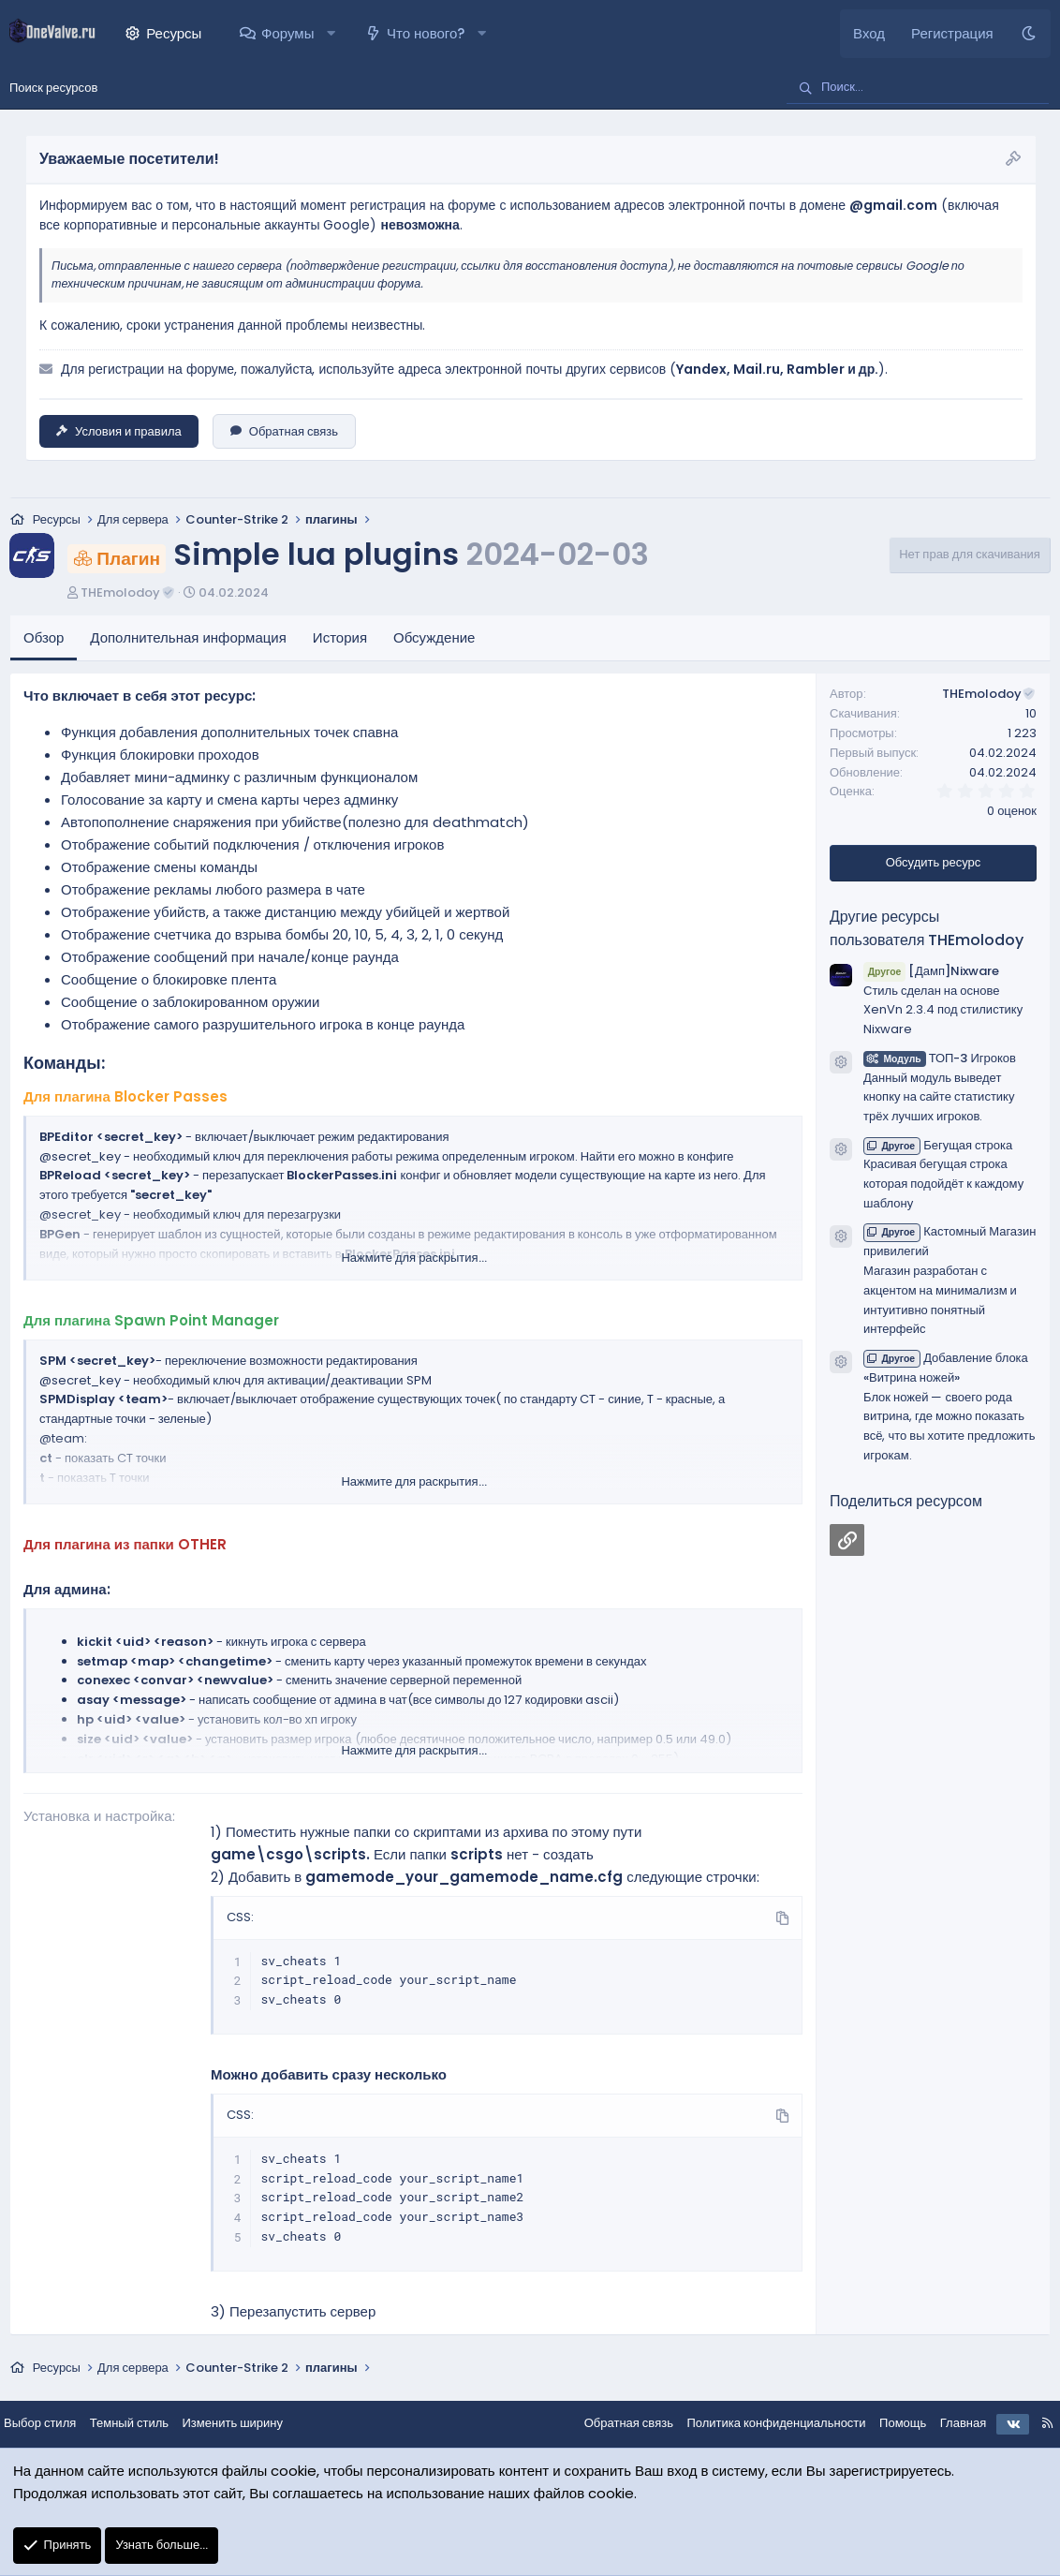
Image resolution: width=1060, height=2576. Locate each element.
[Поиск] (918, 88)
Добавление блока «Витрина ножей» (945, 1369)
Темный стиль (144, 2424)
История (340, 639)
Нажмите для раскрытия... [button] (413, 1259)
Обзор (43, 639)
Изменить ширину (248, 2424)
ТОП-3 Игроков (939, 1059)
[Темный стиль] (1029, 33)
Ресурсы (173, 33)
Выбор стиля (55, 2424)
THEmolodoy (128, 593)
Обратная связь (284, 431)
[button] (331, 33)
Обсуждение (434, 639)
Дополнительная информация (188, 639)
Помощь (887, 2424)
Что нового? (425, 33)
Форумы (287, 33)
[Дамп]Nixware (931, 972)
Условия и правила (119, 431)
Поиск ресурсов (53, 87)
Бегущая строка (937, 1146)
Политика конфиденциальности (760, 2424)
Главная (948, 2424)
